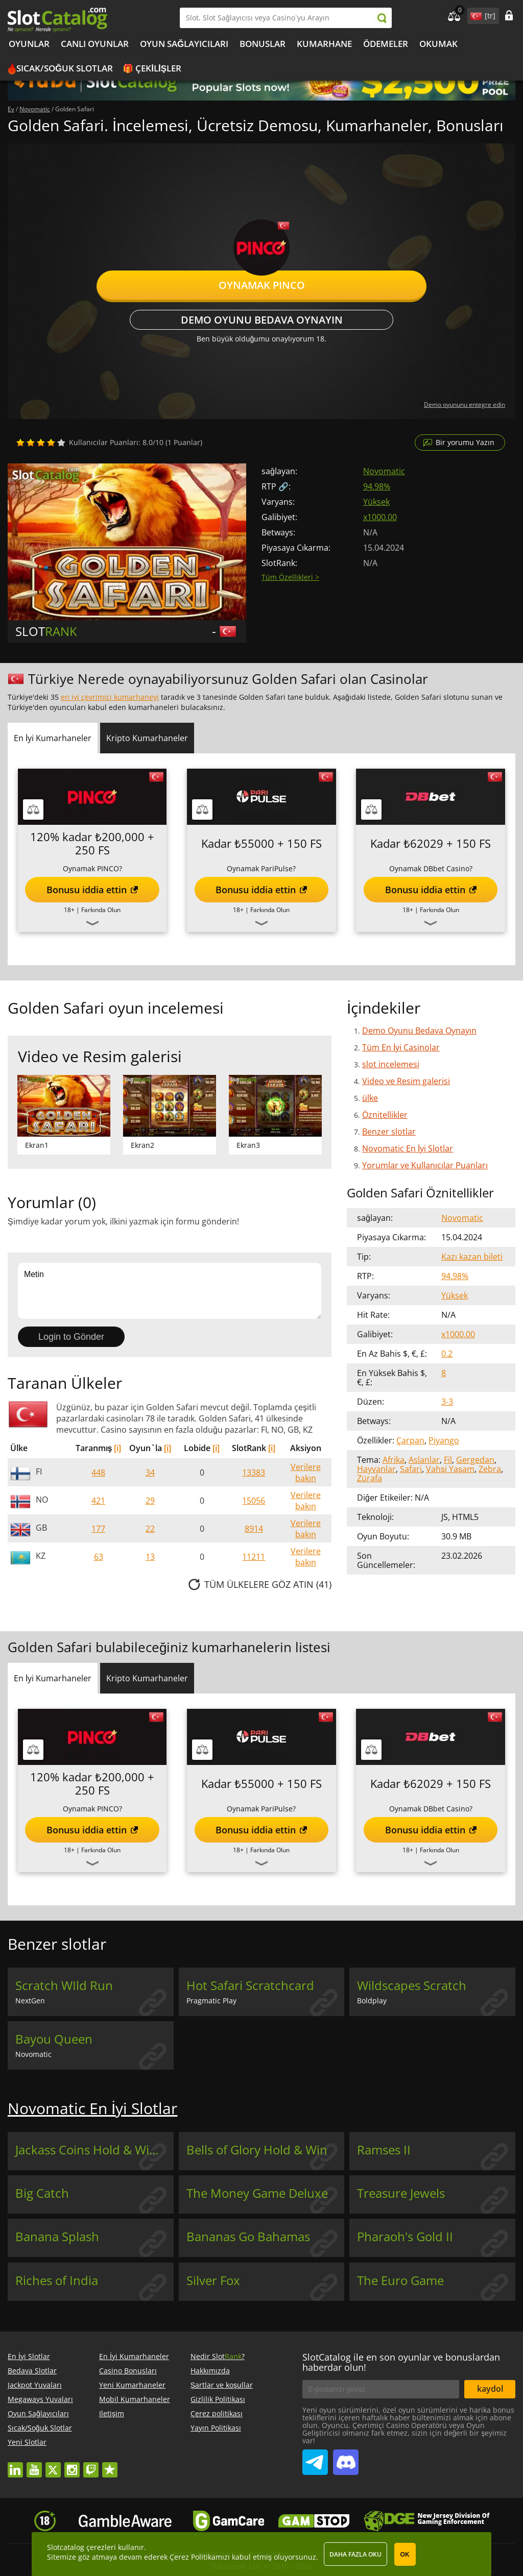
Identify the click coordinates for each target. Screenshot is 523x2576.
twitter (53, 2465)
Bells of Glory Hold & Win (256, 2149)
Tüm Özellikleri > (290, 577)
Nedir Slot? (218, 2356)
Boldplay (372, 2000)
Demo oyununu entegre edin (464, 404)
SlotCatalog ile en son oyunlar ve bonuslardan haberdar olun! (401, 2362)
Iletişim (111, 2413)
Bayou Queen (53, 2039)
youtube (34, 2465)
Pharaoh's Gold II (405, 2236)
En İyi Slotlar (29, 2356)
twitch (91, 2465)
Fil (448, 1459)
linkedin (15, 2465)
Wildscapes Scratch (411, 1985)
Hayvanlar (376, 1469)
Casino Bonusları (128, 2370)
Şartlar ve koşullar (222, 2385)
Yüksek (376, 501)
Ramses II (384, 2149)
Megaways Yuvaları (40, 2399)
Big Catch (42, 2193)
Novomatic (384, 471)
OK (405, 2554)
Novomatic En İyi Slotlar (407, 1148)
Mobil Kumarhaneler (134, 2399)
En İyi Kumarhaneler (134, 2356)
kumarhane (324, 44)
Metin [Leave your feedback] (169, 1291)
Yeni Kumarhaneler (132, 2385)
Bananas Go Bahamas (248, 2236)
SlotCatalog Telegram (315, 2458)
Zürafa (369, 1478)
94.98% (376, 486)
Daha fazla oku (355, 2554)
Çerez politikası (217, 2413)
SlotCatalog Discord (346, 2458)
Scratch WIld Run (64, 1985)
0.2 (447, 1353)
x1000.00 (380, 517)
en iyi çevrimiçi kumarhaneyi (110, 697)
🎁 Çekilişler (152, 68)
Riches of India (56, 2280)
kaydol (490, 2388)
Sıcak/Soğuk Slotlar (64, 68)
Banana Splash (57, 2236)
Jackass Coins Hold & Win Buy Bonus (94, 2149)
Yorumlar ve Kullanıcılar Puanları (425, 1165)
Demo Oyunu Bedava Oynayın (262, 320)
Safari (411, 1469)
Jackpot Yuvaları (35, 2385)
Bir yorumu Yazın (465, 442)
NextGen (30, 2000)
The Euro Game (400, 2280)
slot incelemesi (390, 1064)
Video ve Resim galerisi (406, 1081)
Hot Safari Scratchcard (250, 1985)
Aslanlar (424, 1459)
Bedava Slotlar (32, 2370)
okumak (438, 44)
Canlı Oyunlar (95, 44)
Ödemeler (385, 44)
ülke (370, 1097)
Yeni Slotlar (27, 2442)
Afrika (394, 1459)
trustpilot (109, 2465)
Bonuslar (263, 44)
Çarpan (410, 1440)
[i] (117, 1448)
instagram (72, 2465)
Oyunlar (29, 44)
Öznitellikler (385, 1114)
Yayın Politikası (216, 2428)
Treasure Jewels (401, 2193)
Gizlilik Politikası (218, 2399)
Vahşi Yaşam (450, 1469)
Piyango (444, 1440)
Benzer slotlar (389, 1131)
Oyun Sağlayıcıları (184, 44)
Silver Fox (213, 2280)
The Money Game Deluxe (257, 2193)
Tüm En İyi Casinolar (401, 1047)
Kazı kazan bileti (472, 1256)
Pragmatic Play (211, 2000)
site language (475, 14)
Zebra (490, 1469)
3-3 (447, 1401)
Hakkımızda (210, 2370)
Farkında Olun (101, 909)
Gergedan (475, 1459)
